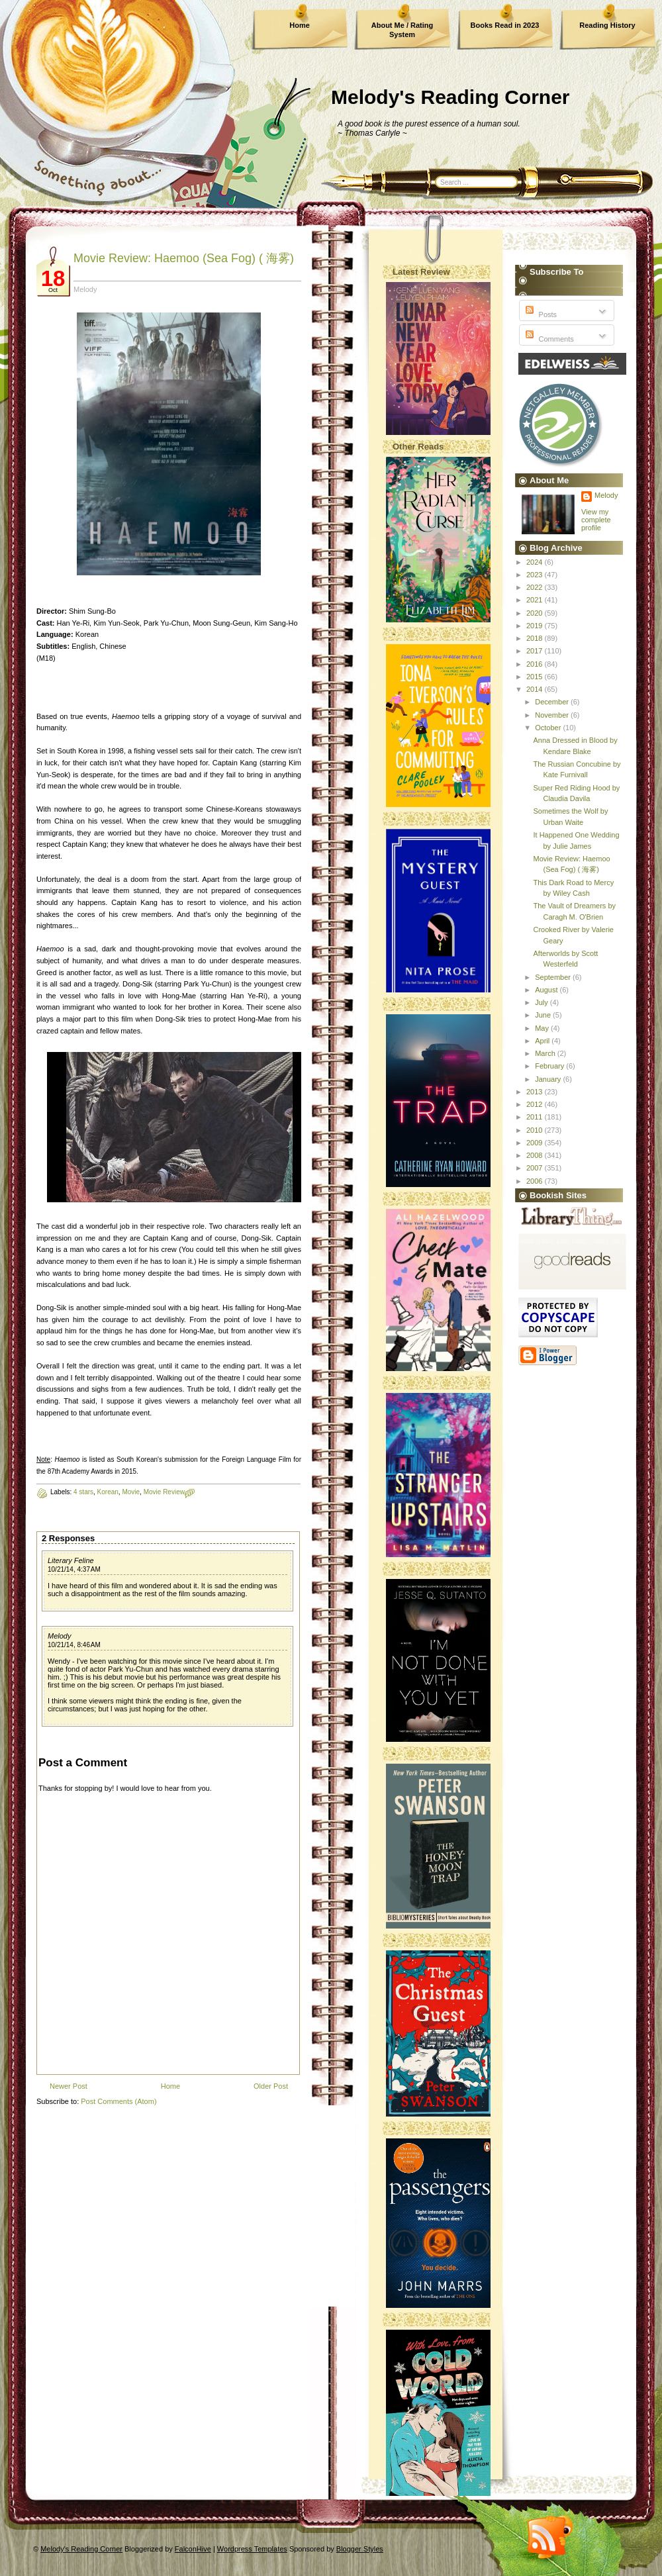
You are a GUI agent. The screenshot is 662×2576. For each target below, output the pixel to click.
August (547, 990)
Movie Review (164, 1492)
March (546, 1053)
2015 (535, 677)
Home (299, 25)
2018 (535, 638)
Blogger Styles (359, 2549)
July (542, 1002)
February (550, 1066)
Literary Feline (71, 1560)
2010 (535, 1130)
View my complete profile (596, 520)
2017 (535, 651)
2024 (535, 562)
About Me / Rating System (402, 29)
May (543, 1028)
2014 (535, 689)
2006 (535, 1181)
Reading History (607, 25)
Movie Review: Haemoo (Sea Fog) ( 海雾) (183, 258)
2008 (535, 1155)
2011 (535, 1117)
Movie (131, 1492)
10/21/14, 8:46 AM (74, 1644)
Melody (59, 1636)
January (549, 1079)
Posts (539, 314)
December (553, 702)
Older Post (271, 2086)
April (543, 1041)
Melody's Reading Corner (450, 97)
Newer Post (68, 2086)
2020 (535, 613)
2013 (535, 1092)
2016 (535, 664)
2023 (535, 575)
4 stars (83, 1492)
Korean (107, 1492)
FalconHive (193, 2549)
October (549, 728)
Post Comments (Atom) (118, 2101)
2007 (535, 1168)
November (553, 715)
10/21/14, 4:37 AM (74, 1569)
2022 (535, 587)
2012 (535, 1104)
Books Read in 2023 (505, 25)
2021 (535, 600)
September (554, 977)
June (544, 1015)
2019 (535, 626)
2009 (535, 1143)
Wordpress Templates (252, 2549)
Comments (548, 339)
